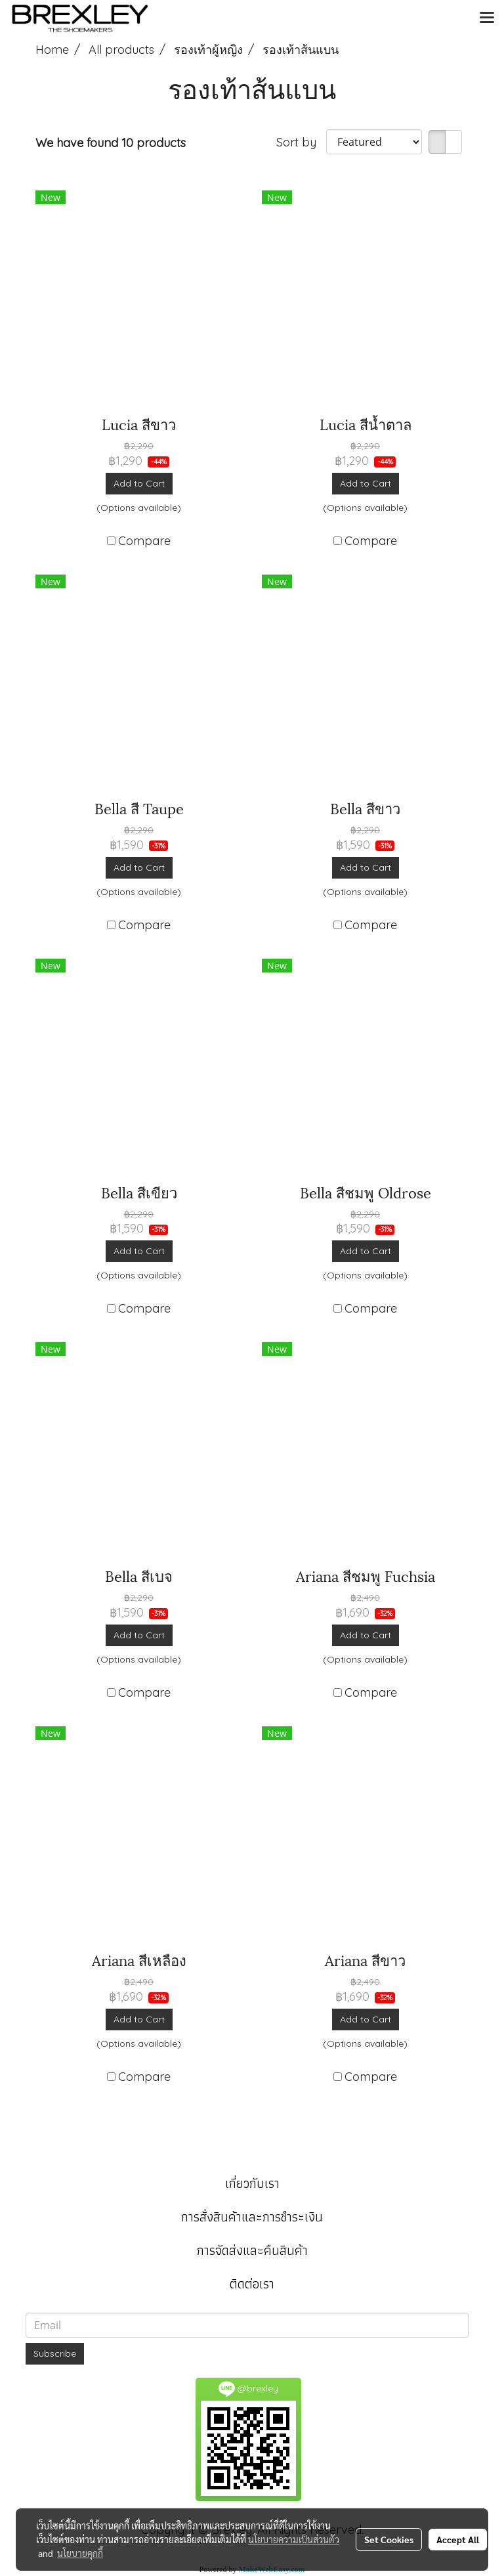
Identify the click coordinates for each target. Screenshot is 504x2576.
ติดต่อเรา (252, 2283)
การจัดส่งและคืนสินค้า (252, 2250)
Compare (144, 540)
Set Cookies (388, 2539)
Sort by (301, 142)
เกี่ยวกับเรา (252, 2183)
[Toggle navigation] (486, 18)
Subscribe (54, 2353)
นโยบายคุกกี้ (80, 2553)
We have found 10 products (110, 142)
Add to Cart (139, 483)
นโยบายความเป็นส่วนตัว (293, 2539)
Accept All (457, 2539)
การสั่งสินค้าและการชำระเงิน (252, 2216)
